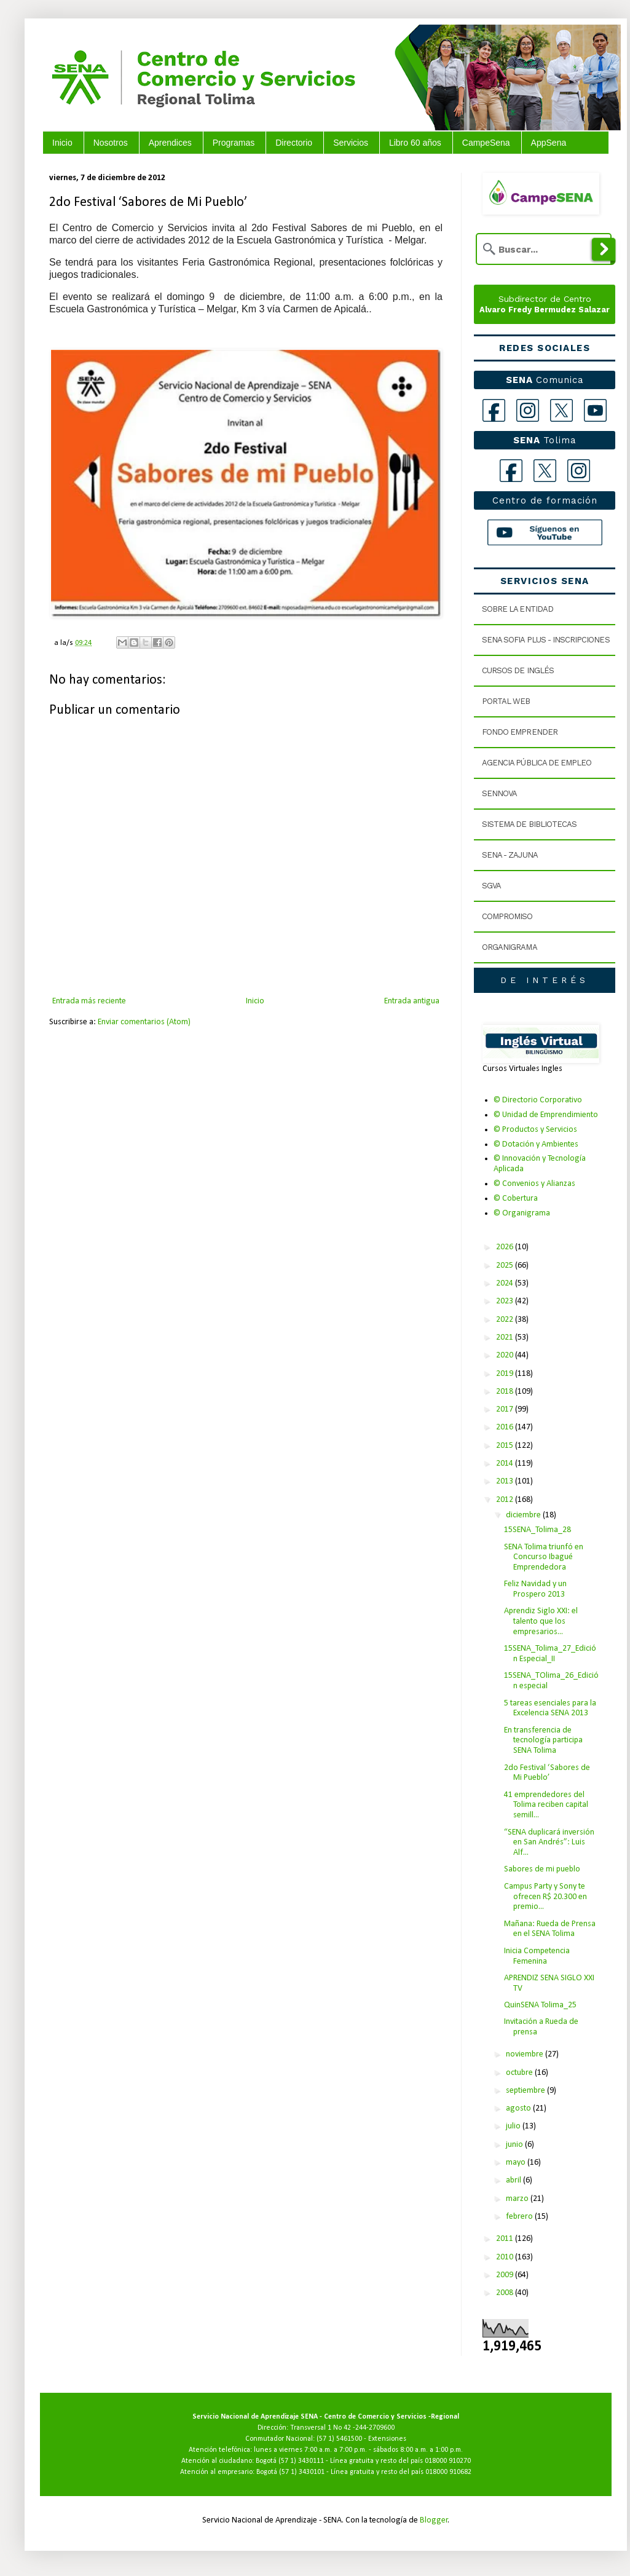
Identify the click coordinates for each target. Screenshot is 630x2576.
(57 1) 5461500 (339, 2439)
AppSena (549, 143)
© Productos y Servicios (535, 1129)
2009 (505, 2275)
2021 (505, 1337)
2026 (505, 1247)
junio (515, 2144)
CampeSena (486, 143)
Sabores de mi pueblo (542, 1869)
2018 (505, 1391)
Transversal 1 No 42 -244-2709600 (342, 2428)
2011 (505, 2238)
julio (514, 2126)
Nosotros (110, 143)
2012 (505, 1499)
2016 (505, 1427)
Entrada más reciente (89, 1001)
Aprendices (170, 143)
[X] (561, 410)
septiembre (526, 2090)
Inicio (62, 143)
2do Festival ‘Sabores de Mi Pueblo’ (547, 1773)
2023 (505, 1301)
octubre (520, 2072)
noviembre (525, 2054)
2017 (505, 1409)
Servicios (350, 143)
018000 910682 (448, 2472)
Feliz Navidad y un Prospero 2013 (535, 1589)
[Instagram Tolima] (578, 470)
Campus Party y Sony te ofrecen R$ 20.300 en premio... (545, 1897)
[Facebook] (493, 410)
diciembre (524, 1515)
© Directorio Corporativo (538, 1100)
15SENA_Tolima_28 (537, 1530)
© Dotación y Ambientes (536, 1144)
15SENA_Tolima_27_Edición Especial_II (550, 1654)
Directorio (293, 143)
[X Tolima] (545, 470)
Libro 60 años (415, 143)
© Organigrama (522, 1213)
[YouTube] (595, 410)
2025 (505, 1265)
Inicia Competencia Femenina (537, 1956)
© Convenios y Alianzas (534, 1183)
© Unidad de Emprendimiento (546, 1115)
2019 (505, 1373)
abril (514, 2180)
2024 (505, 1283)
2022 (505, 1319)
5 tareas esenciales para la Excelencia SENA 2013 (550, 1708)
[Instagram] (527, 410)
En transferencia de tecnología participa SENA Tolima (543, 1741)
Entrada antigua (411, 1001)
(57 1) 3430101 (302, 2472)
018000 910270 (448, 2461)
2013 (505, 1481)
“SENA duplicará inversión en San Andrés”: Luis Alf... (549, 1843)
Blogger (434, 2520)
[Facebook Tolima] (511, 470)
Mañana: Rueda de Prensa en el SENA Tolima (550, 1929)
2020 (505, 1355)
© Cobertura (516, 1198)
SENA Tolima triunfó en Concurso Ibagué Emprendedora (543, 1558)
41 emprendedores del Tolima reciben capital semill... (546, 1805)
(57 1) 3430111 (301, 2461)
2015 (505, 1445)
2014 (505, 1463)
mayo (516, 2162)
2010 (505, 2257)
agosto (519, 2108)
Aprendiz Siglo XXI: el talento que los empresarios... (541, 1621)
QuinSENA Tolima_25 (540, 2005)
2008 (505, 2292)
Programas (233, 143)
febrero (520, 2216)
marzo (518, 2198)
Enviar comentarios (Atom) (144, 1022)
